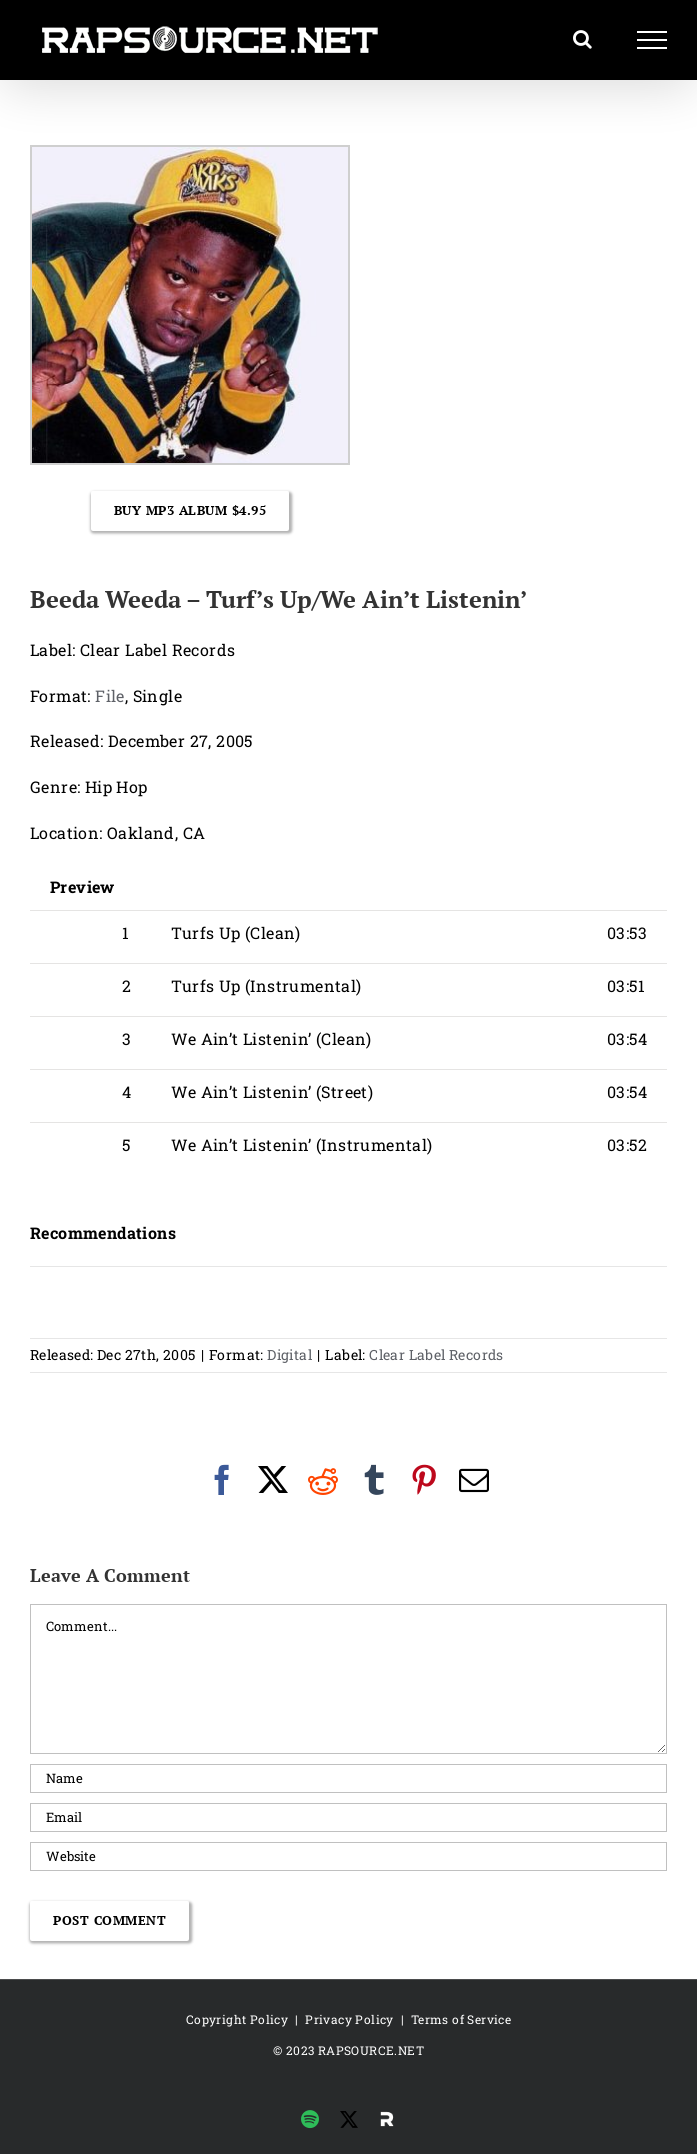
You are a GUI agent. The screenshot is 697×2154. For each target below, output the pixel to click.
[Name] (348, 1778)
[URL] (348, 1856)
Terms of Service (461, 2019)
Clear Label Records (436, 1354)
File (110, 695)
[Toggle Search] (582, 39)
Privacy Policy (349, 2019)
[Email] (348, 1817)
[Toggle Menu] (652, 40)
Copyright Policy (237, 2019)
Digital (289, 1354)
